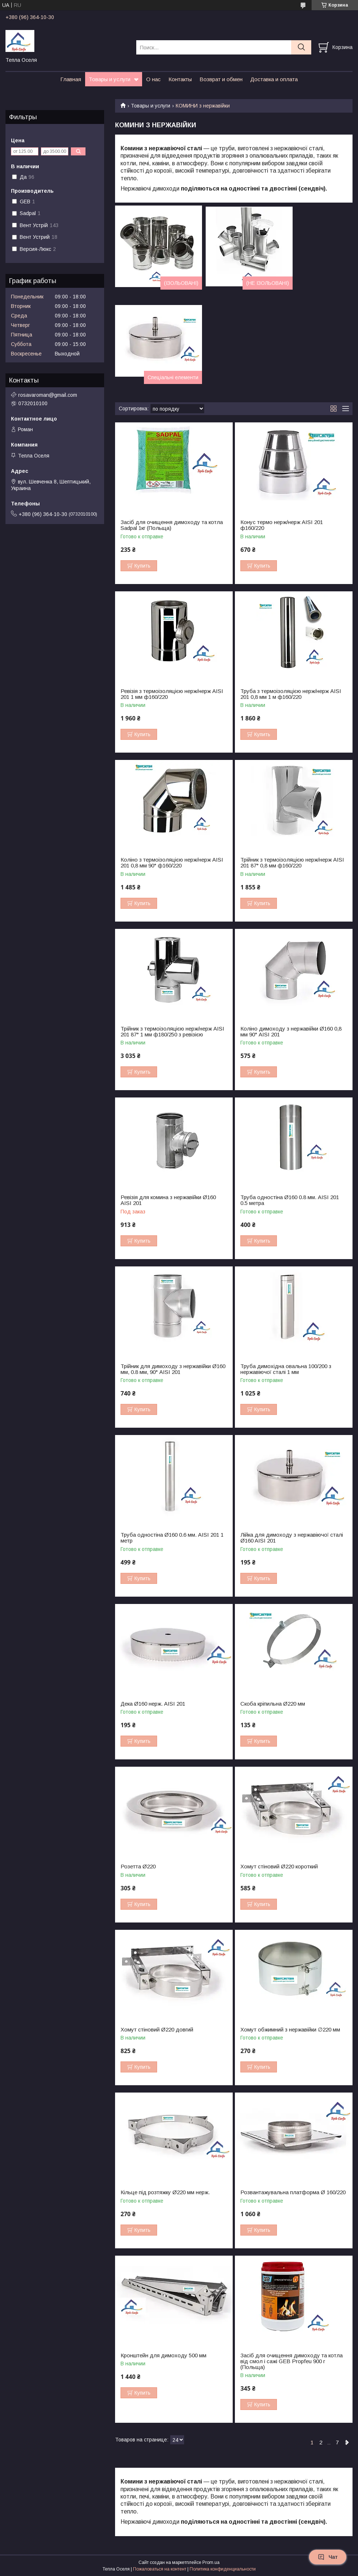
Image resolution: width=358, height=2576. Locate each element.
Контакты (180, 79)
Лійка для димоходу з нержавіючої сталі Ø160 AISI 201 (291, 1538)
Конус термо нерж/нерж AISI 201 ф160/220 (281, 525)
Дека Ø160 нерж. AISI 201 (153, 1704)
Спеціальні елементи (173, 377)
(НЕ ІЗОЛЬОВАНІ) (267, 283)
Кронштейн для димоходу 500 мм (163, 2355)
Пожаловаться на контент (159, 2569)
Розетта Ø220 (138, 1866)
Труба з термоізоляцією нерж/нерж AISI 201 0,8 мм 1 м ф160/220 (290, 694)
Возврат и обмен (221, 79)
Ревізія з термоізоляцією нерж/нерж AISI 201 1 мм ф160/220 (172, 694)
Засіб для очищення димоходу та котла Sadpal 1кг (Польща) (172, 525)
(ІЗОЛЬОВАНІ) (181, 283)
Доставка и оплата (274, 79)
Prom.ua (211, 2562)
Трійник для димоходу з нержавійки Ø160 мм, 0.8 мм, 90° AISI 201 (173, 1369)
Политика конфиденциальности (223, 2569)
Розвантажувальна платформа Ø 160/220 (293, 2192)
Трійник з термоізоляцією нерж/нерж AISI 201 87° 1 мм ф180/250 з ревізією (172, 1031)
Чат (328, 2557)
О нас (153, 79)
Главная (70, 79)
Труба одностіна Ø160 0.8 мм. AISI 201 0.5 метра (289, 1200)
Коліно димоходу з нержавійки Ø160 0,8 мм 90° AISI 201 (291, 1031)
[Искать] (301, 47)
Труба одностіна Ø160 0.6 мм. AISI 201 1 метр (172, 1538)
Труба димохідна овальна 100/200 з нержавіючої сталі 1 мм (285, 1369)
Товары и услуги (109, 79)
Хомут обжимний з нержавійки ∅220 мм (290, 2030)
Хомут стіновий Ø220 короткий (279, 1866)
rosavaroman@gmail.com (47, 395)
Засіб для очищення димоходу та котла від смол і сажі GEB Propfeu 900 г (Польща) (291, 2361)
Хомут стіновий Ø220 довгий (157, 2030)
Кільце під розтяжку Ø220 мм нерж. (165, 2192)
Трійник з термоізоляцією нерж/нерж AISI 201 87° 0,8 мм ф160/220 (292, 863)
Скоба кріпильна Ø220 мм (272, 1704)
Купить (142, 566)
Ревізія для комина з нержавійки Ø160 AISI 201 (168, 1200)
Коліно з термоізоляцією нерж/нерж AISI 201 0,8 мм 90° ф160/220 (172, 863)
